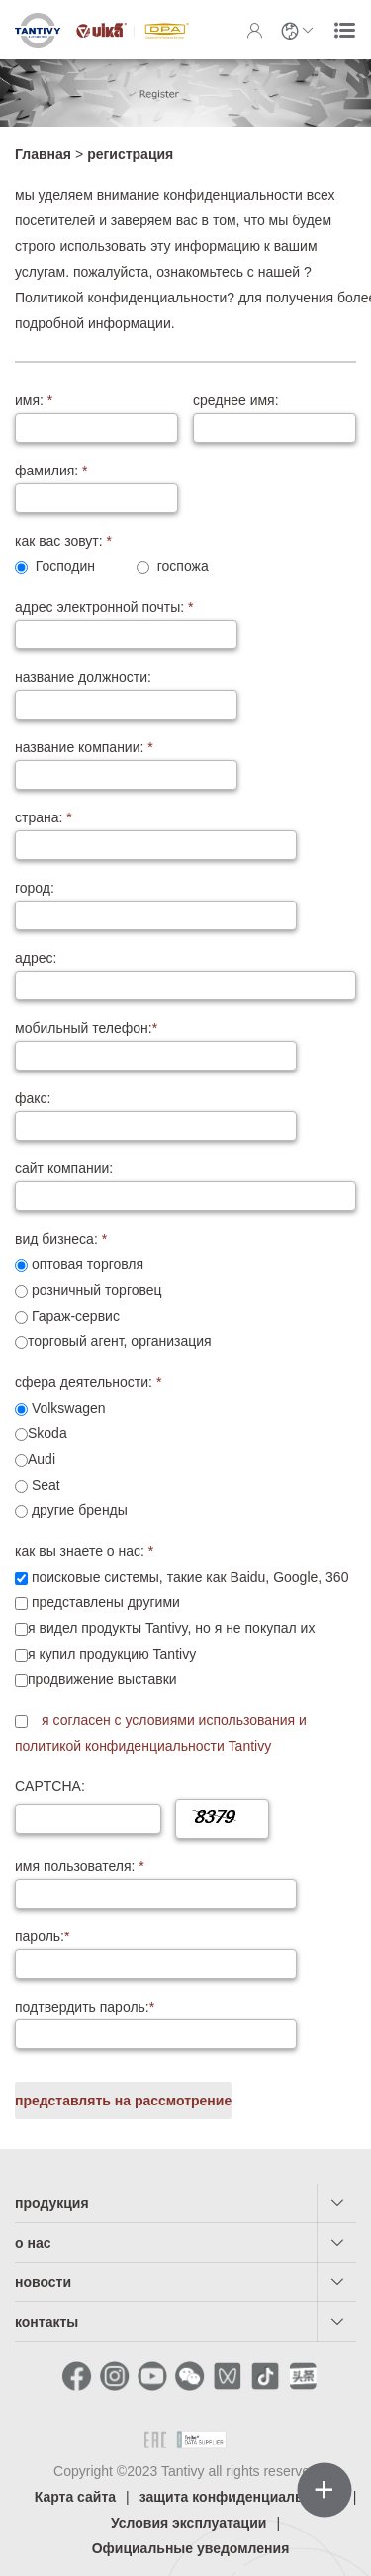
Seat (37, 1485)
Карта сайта (75, 2497)
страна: (43, 817)
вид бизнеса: (61, 1238)
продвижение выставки (96, 1679)
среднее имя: (236, 400)
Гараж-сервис (67, 1316)
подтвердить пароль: (84, 2007)
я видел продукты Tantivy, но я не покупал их (165, 1628)
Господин (55, 566)
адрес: (35, 958)
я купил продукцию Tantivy (105, 1654)
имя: (33, 400)
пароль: (42, 1936)
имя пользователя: (79, 1866)
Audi (35, 1459)
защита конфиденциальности (241, 2497)
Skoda (41, 1433)
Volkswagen (60, 1408)
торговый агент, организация (113, 1341)
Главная (43, 154)
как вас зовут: (63, 541)
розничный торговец (88, 1290)
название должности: (83, 677)
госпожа (173, 566)
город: (34, 888)
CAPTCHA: (50, 1786)
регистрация (130, 154)
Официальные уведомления (191, 2548)
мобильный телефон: (86, 1028)
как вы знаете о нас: (84, 1551)
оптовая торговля (79, 1264)
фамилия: (51, 470)
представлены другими (97, 1602)
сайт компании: (64, 1168)
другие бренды (71, 1510)
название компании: (84, 747)
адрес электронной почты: (104, 607)
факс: (32, 1098)
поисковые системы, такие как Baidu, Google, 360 (181, 1577)
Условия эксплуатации (189, 2523)
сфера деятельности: (88, 1382)
